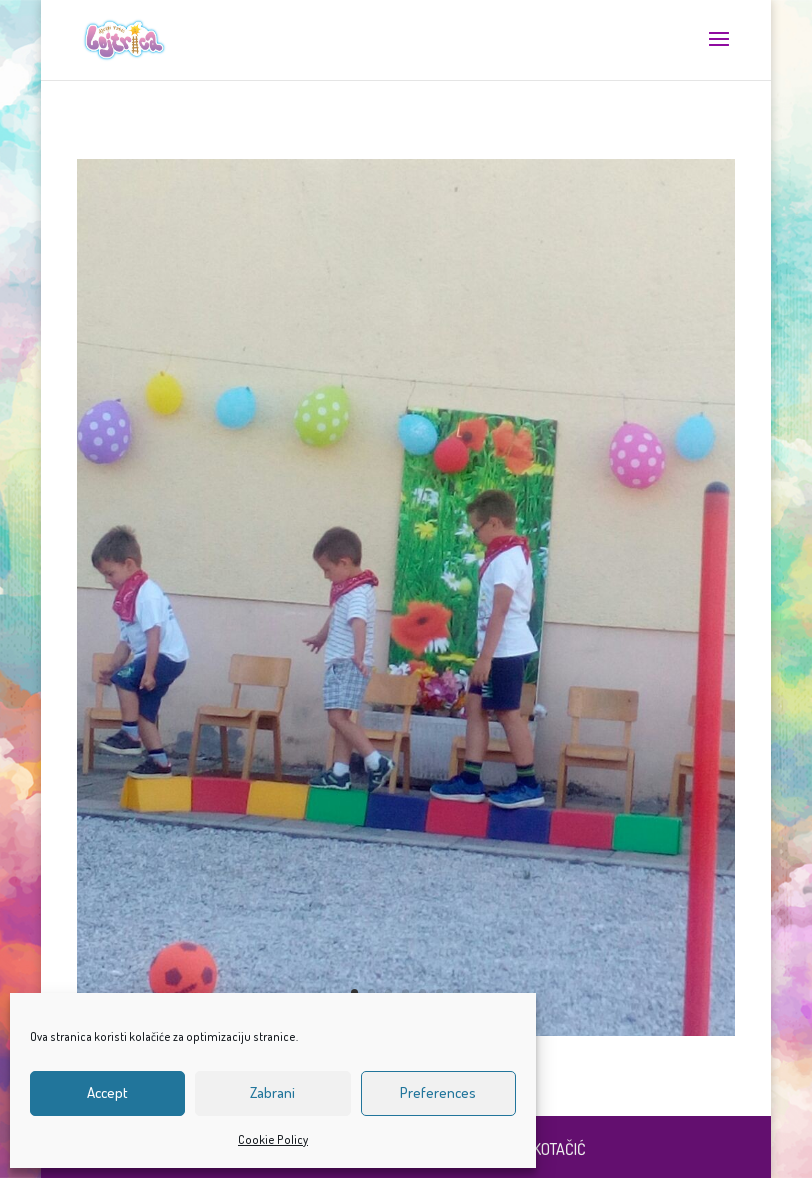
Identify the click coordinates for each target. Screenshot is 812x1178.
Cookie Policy (273, 1139)
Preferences (438, 1092)
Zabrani (272, 1092)
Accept (107, 1092)
